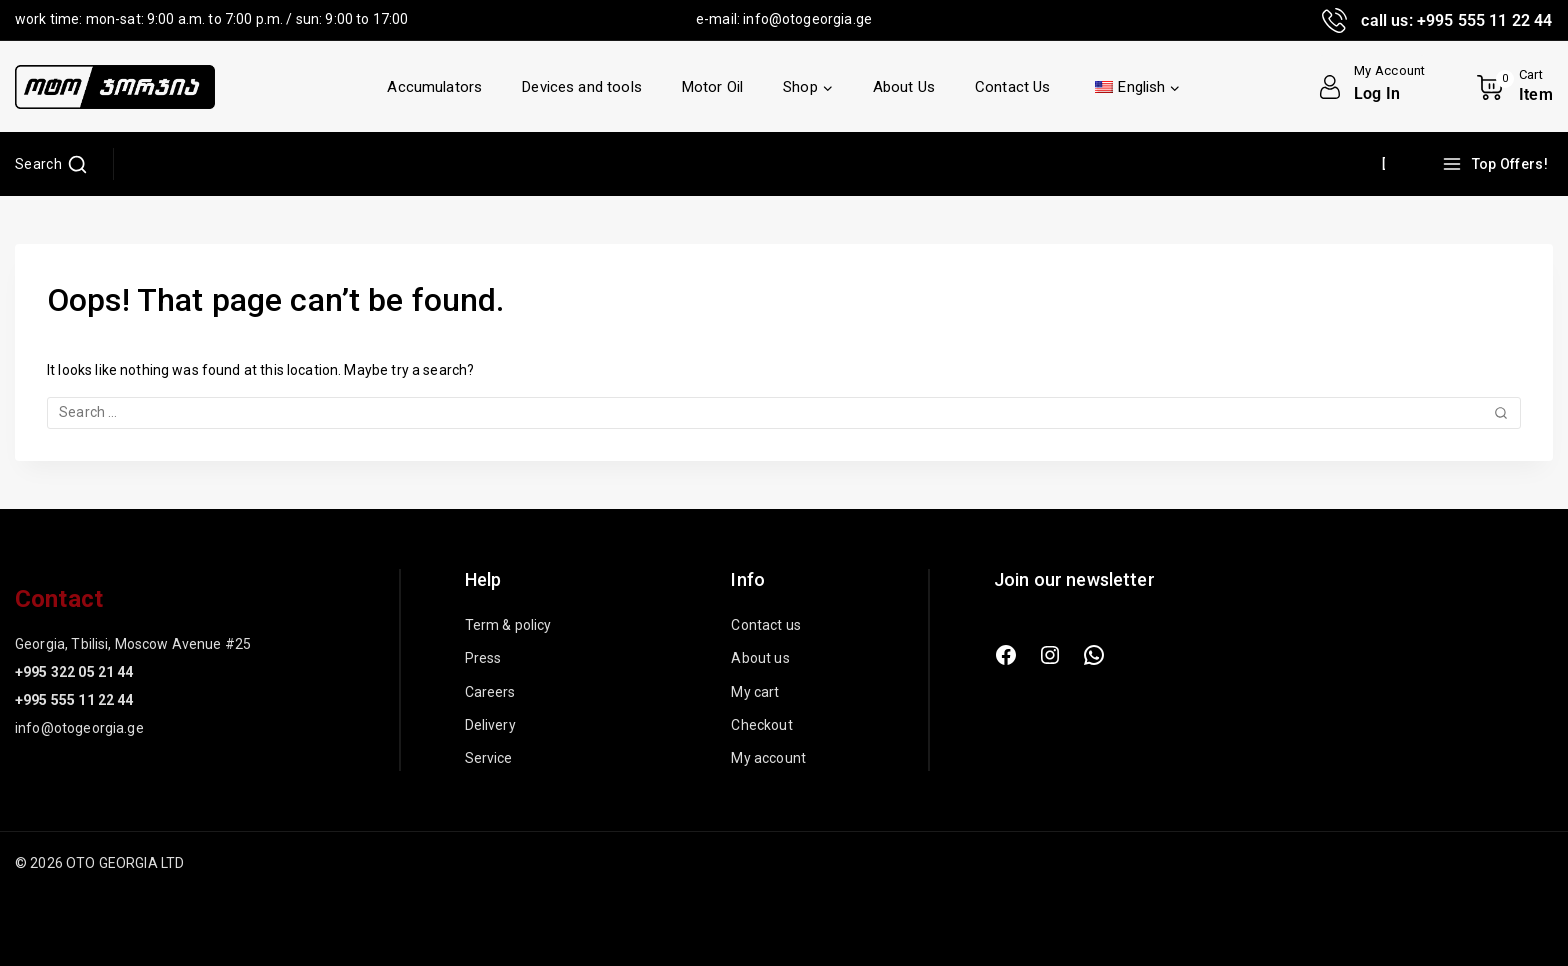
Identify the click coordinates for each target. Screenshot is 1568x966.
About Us (904, 87)
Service (489, 758)
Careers (490, 692)
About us (760, 658)
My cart (755, 692)
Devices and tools (582, 87)
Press (483, 658)
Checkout (761, 725)
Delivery (490, 725)
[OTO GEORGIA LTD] (115, 87)
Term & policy (508, 625)
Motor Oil (712, 87)
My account (768, 758)
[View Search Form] (51, 164)
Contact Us (1013, 87)
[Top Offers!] (1497, 164)
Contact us (766, 625)
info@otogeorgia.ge (807, 19)
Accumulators (434, 87)
